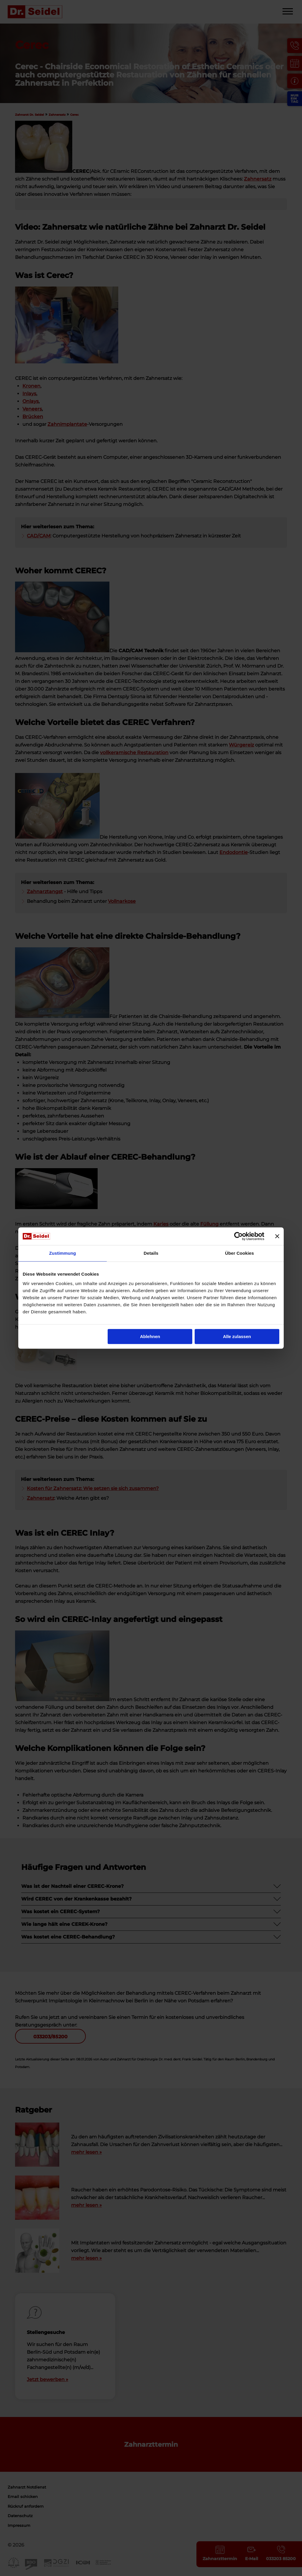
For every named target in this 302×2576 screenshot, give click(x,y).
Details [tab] (151, 1253)
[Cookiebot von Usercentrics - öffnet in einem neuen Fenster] (238, 1236)
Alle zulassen (237, 1336)
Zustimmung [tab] (62, 1253)
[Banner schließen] (277, 1236)
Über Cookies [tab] (239, 1253)
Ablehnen (150, 1336)
